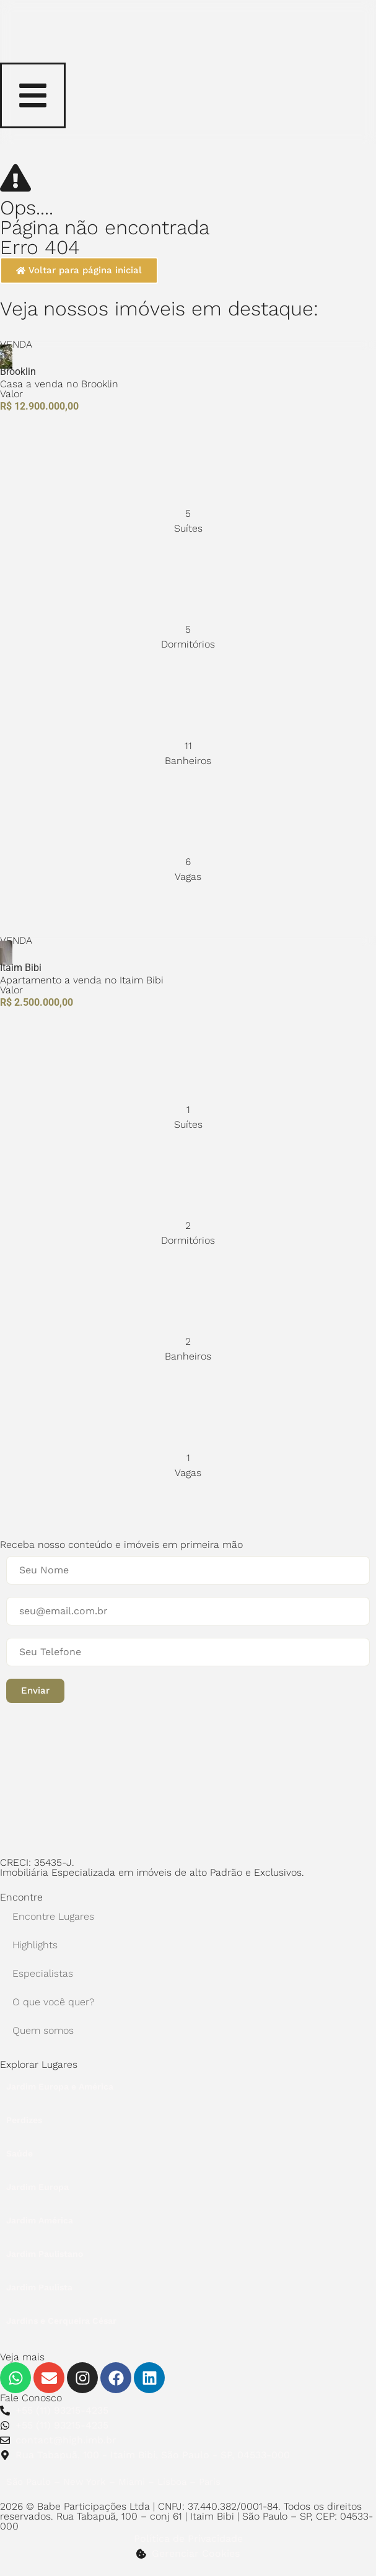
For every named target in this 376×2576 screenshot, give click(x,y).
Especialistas (42, 1973)
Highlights (35, 1945)
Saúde (19, 2153)
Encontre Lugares (53, 1916)
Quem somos (43, 2030)
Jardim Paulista (39, 2287)
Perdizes (24, 2120)
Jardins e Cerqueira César (61, 2321)
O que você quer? (53, 2002)
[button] (35, 1691)
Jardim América (39, 2220)
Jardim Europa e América (59, 2086)
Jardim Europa (37, 2187)
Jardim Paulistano (44, 2254)
